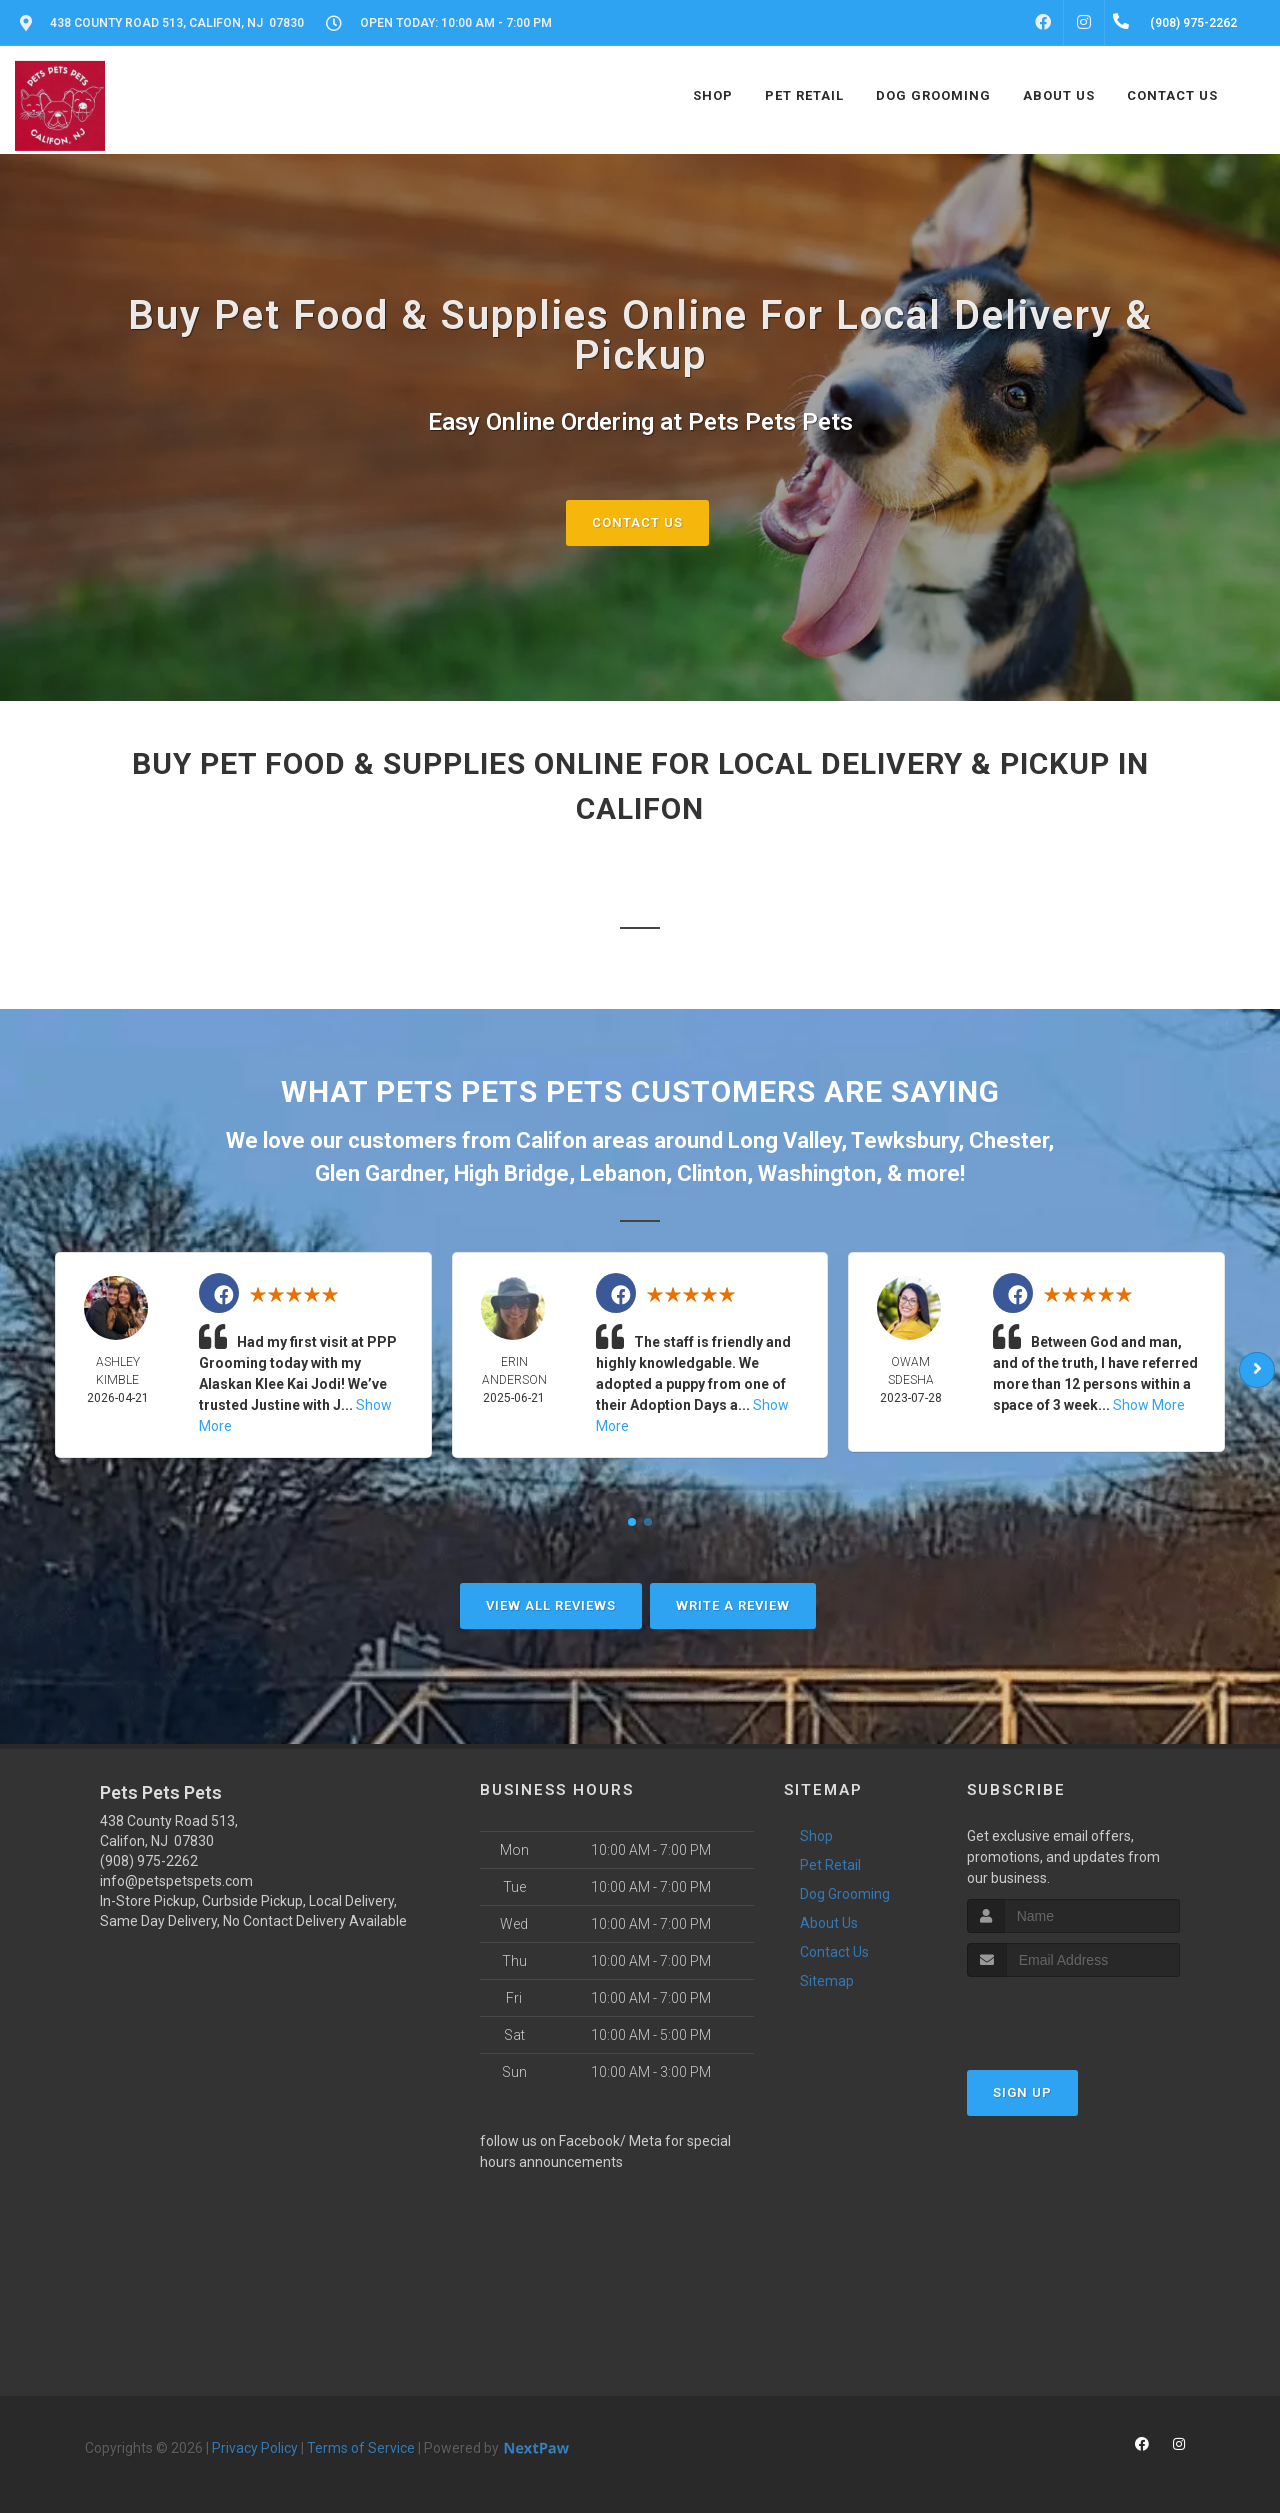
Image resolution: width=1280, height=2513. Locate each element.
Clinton (712, 1173)
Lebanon (623, 1173)
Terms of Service (361, 2448)
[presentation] (1073, 2014)
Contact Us (637, 522)
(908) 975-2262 (149, 1861)
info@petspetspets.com (176, 1881)
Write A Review (733, 1605)
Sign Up (1022, 2092)
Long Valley (784, 1140)
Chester (1008, 1140)
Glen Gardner (379, 1173)
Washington (817, 1173)
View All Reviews (551, 1605)
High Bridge (511, 1173)
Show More (1149, 1405)
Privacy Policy (255, 2448)
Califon (551, 1140)
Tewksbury (904, 1140)
